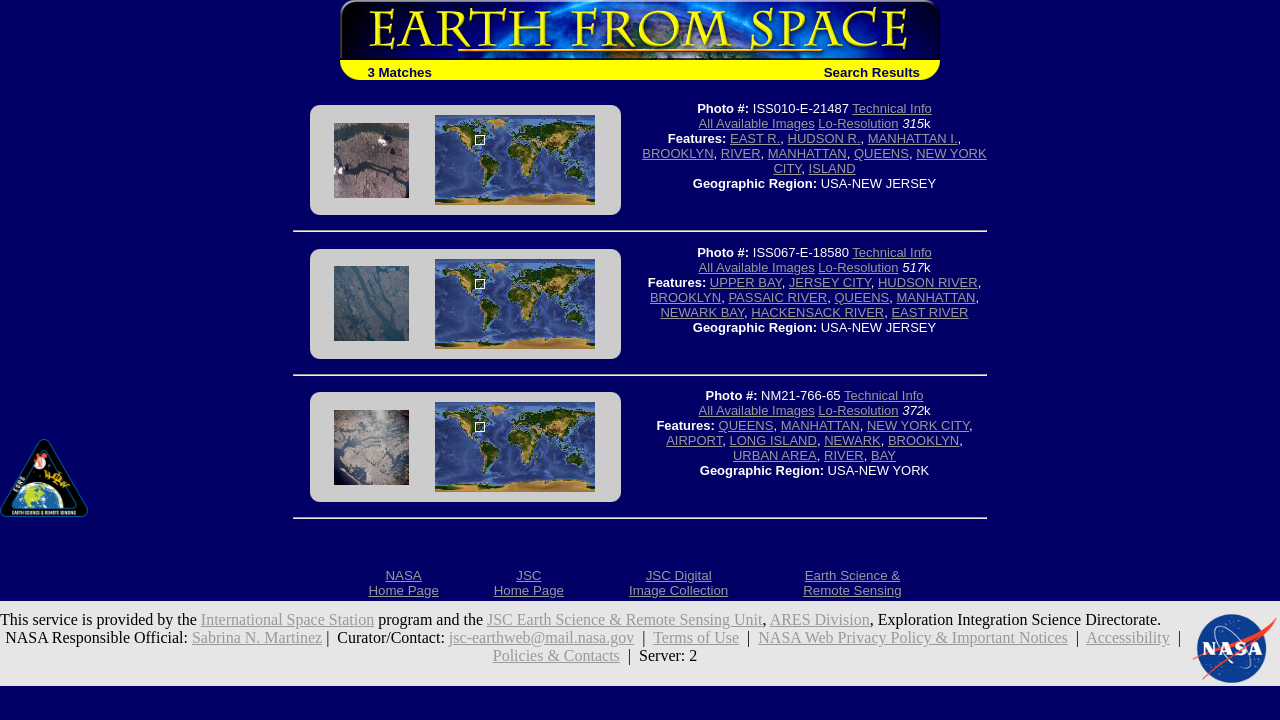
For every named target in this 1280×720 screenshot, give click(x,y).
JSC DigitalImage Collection (678, 583)
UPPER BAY (746, 282)
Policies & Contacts (556, 655)
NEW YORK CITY (918, 425)
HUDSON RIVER (928, 282)
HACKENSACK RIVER (817, 312)
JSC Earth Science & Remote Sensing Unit (625, 619)
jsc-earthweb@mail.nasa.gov (541, 637)
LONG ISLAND (772, 440)
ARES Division (820, 619)
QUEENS (881, 153)
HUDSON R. (824, 138)
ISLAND (832, 168)
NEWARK (852, 440)
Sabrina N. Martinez (257, 637)
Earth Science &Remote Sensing (852, 583)
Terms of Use (696, 637)
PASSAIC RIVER (777, 297)
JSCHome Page (529, 583)
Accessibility (1128, 637)
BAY (883, 455)
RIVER (741, 153)
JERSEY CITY (830, 282)
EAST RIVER (929, 312)
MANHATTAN (807, 153)
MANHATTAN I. (913, 138)
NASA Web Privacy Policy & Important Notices (913, 637)
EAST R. (755, 138)
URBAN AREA (775, 455)
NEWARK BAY (702, 312)
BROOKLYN (677, 153)
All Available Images (757, 123)
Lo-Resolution (858, 123)
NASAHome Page (403, 583)
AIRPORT (694, 440)
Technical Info (892, 108)
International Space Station (287, 619)
